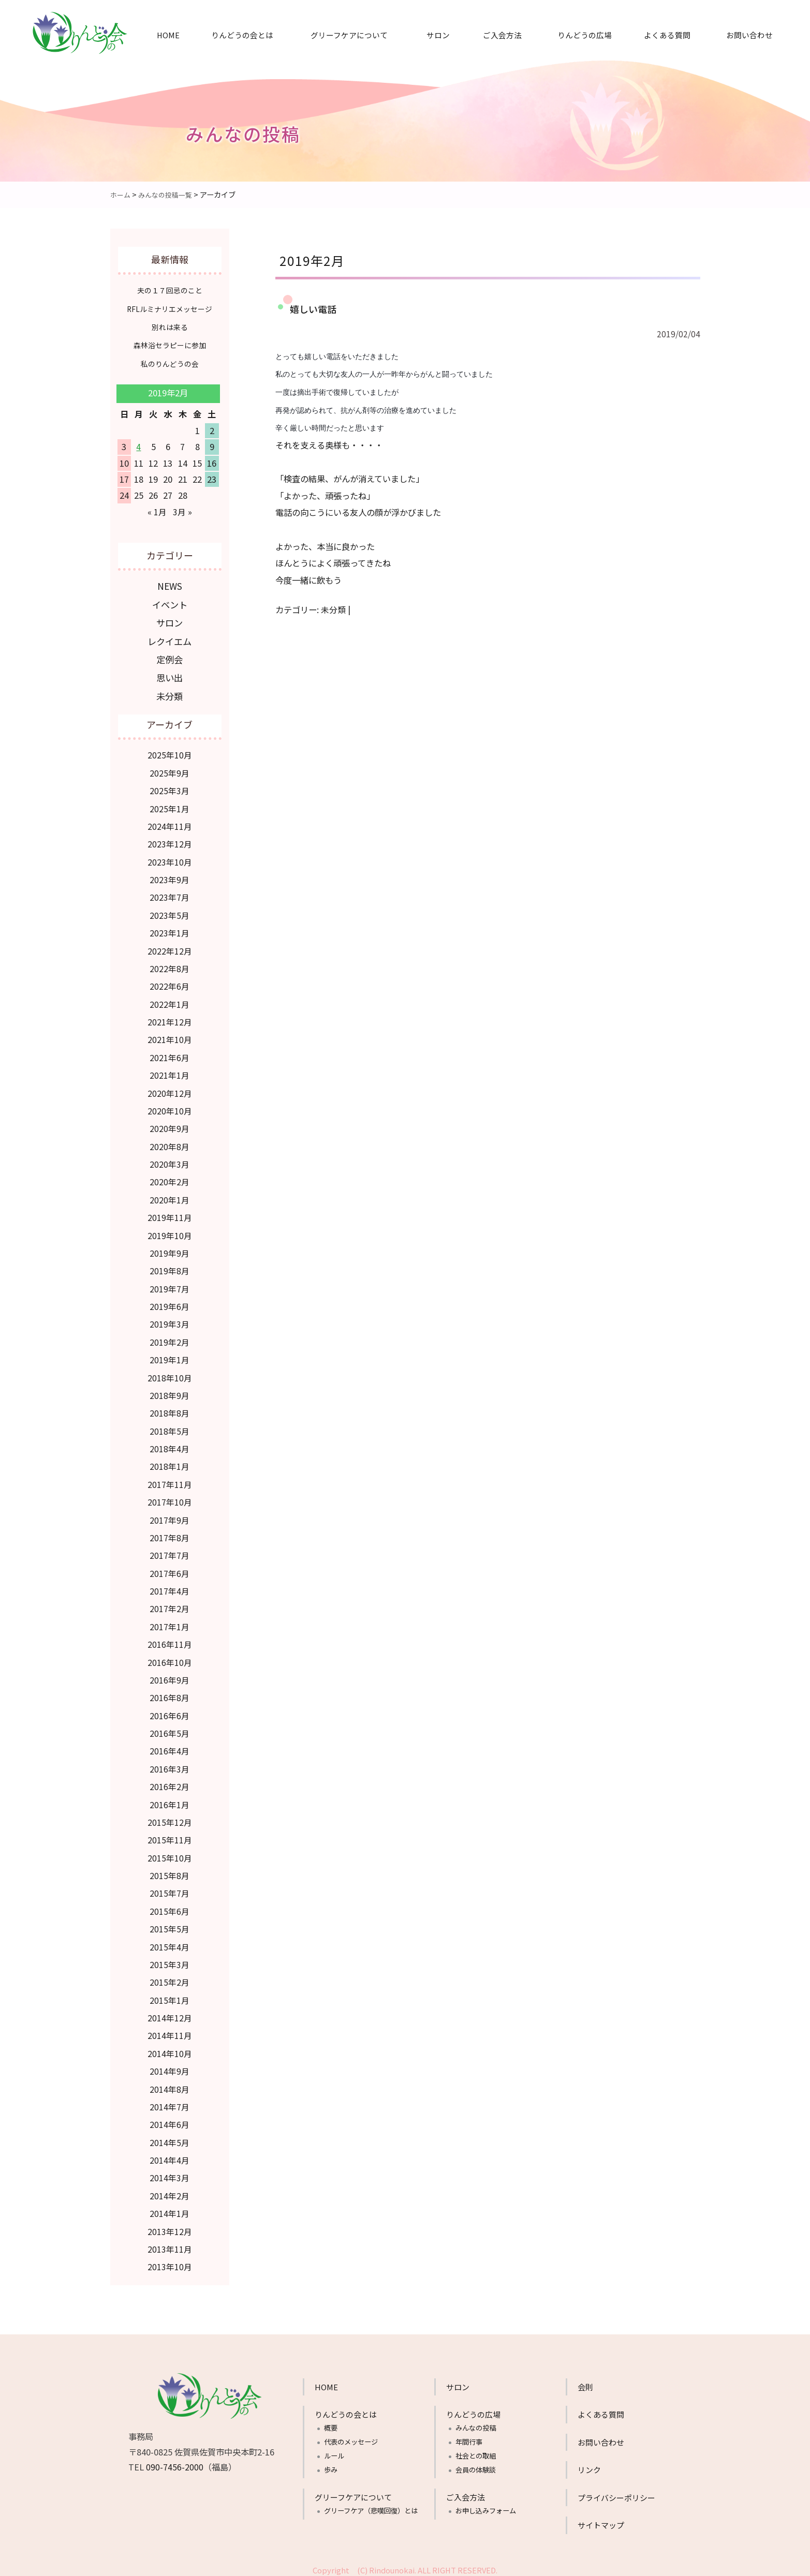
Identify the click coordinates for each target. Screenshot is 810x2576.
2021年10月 (170, 1035)
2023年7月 (169, 893)
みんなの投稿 (475, 2424)
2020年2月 (169, 1177)
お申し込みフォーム (485, 2506)
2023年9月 (169, 875)
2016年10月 (170, 1658)
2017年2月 (169, 1604)
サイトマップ (601, 2520)
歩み (330, 2465)
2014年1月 (169, 2209)
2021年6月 (169, 1053)
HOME (168, 34)
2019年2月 (169, 1338)
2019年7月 (169, 1284)
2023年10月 (170, 858)
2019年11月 (170, 1213)
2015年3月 (169, 1960)
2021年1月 (169, 1071)
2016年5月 (169, 1729)
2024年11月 (170, 822)
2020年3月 (169, 1160)
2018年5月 (169, 1427)
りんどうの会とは (242, 34)
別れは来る (169, 327)
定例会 (169, 656)
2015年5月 (169, 1924)
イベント (169, 603)
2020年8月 (169, 1142)
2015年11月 (170, 1835)
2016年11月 (170, 1640)
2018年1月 (169, 1462)
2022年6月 (169, 982)
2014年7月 (169, 2102)
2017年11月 (170, 1480)
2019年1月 (169, 1355)
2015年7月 (169, 1889)
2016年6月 (169, 1711)
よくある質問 (667, 34)
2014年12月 (170, 2013)
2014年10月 (170, 2049)
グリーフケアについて (349, 34)
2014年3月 (169, 2173)
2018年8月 (169, 1409)
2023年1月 (169, 928)
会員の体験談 (475, 2465)
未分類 (333, 609)
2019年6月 (169, 1302)
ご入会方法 (502, 34)
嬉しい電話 (314, 308)
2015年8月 (169, 1871)
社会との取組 (475, 2451)
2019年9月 (169, 1249)
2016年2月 (169, 1782)
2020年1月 (169, 1195)
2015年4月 (169, 1943)
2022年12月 (170, 947)
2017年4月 (169, 1587)
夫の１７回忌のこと (169, 290)
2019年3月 (169, 1320)
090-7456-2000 (174, 2462)
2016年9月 (169, 1676)
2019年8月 (169, 1266)
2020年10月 (170, 1106)
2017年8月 (169, 1533)
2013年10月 (170, 2262)
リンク (589, 2465)
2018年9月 (169, 1391)
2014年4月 (169, 2156)
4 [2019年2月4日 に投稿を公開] (138, 446)
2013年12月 (170, 2227)
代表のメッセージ (351, 2438)
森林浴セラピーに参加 (169, 345)
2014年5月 (169, 2138)
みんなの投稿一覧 (169, 194)
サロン (438, 34)
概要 (330, 2424)
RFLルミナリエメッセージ (169, 309)
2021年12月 (170, 1017)
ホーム (121, 194)
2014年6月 (169, 2120)
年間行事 (468, 2438)
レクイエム (169, 639)
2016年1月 (169, 1800)
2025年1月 (169, 804)
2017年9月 (169, 1516)
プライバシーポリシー (616, 2493)
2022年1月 (169, 1000)
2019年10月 (170, 1231)
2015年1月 (169, 1996)
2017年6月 (169, 1569)
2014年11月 (170, 2031)
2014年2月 (169, 2191)
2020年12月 (170, 1089)
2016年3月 (169, 1765)
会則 (585, 2382)
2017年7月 (169, 1551)
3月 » (182, 511)
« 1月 (157, 511)
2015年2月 (169, 1978)
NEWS (169, 585)
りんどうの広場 (584, 34)
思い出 (169, 674)
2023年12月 (170, 839)
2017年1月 (169, 1622)
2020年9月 (169, 1124)
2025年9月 (169, 769)
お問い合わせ (749, 34)
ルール (334, 2451)
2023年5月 (169, 911)
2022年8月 (169, 964)
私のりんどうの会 (170, 363)
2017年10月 (170, 1498)
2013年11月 (170, 2245)
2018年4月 (169, 1444)
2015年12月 (170, 1818)
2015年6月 (169, 1907)
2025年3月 (169, 786)
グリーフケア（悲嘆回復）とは (371, 2506)
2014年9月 (169, 2067)
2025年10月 (170, 750)
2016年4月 (169, 1746)
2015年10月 (170, 1854)
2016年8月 (169, 1693)
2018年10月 (170, 1373)
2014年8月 (169, 2085)
